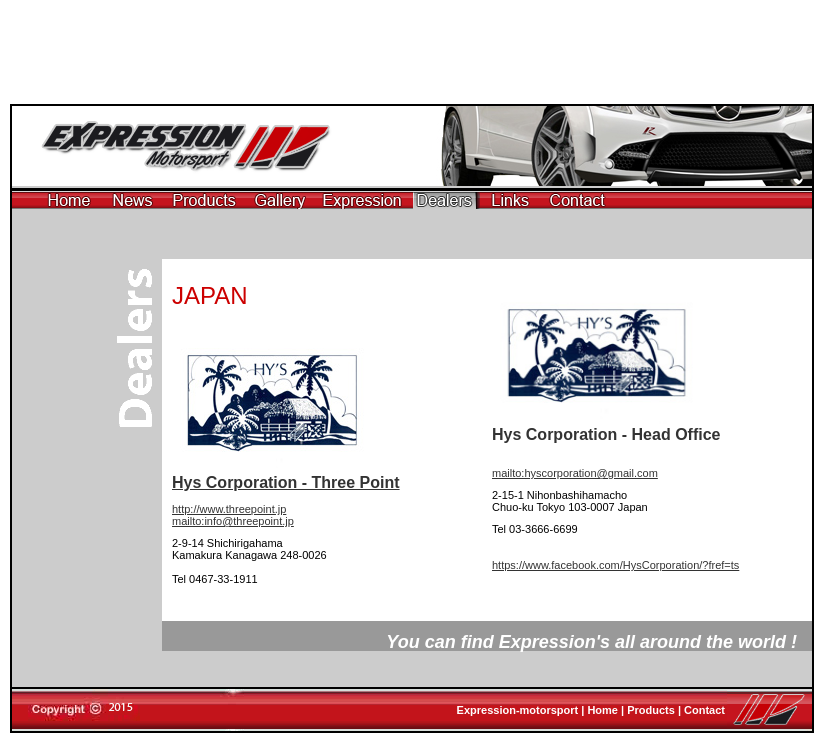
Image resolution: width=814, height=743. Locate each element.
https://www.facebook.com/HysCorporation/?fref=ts (615, 565)
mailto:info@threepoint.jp (233, 521)
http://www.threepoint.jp (229, 509)
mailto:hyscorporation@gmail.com (575, 473)
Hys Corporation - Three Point (286, 482)
